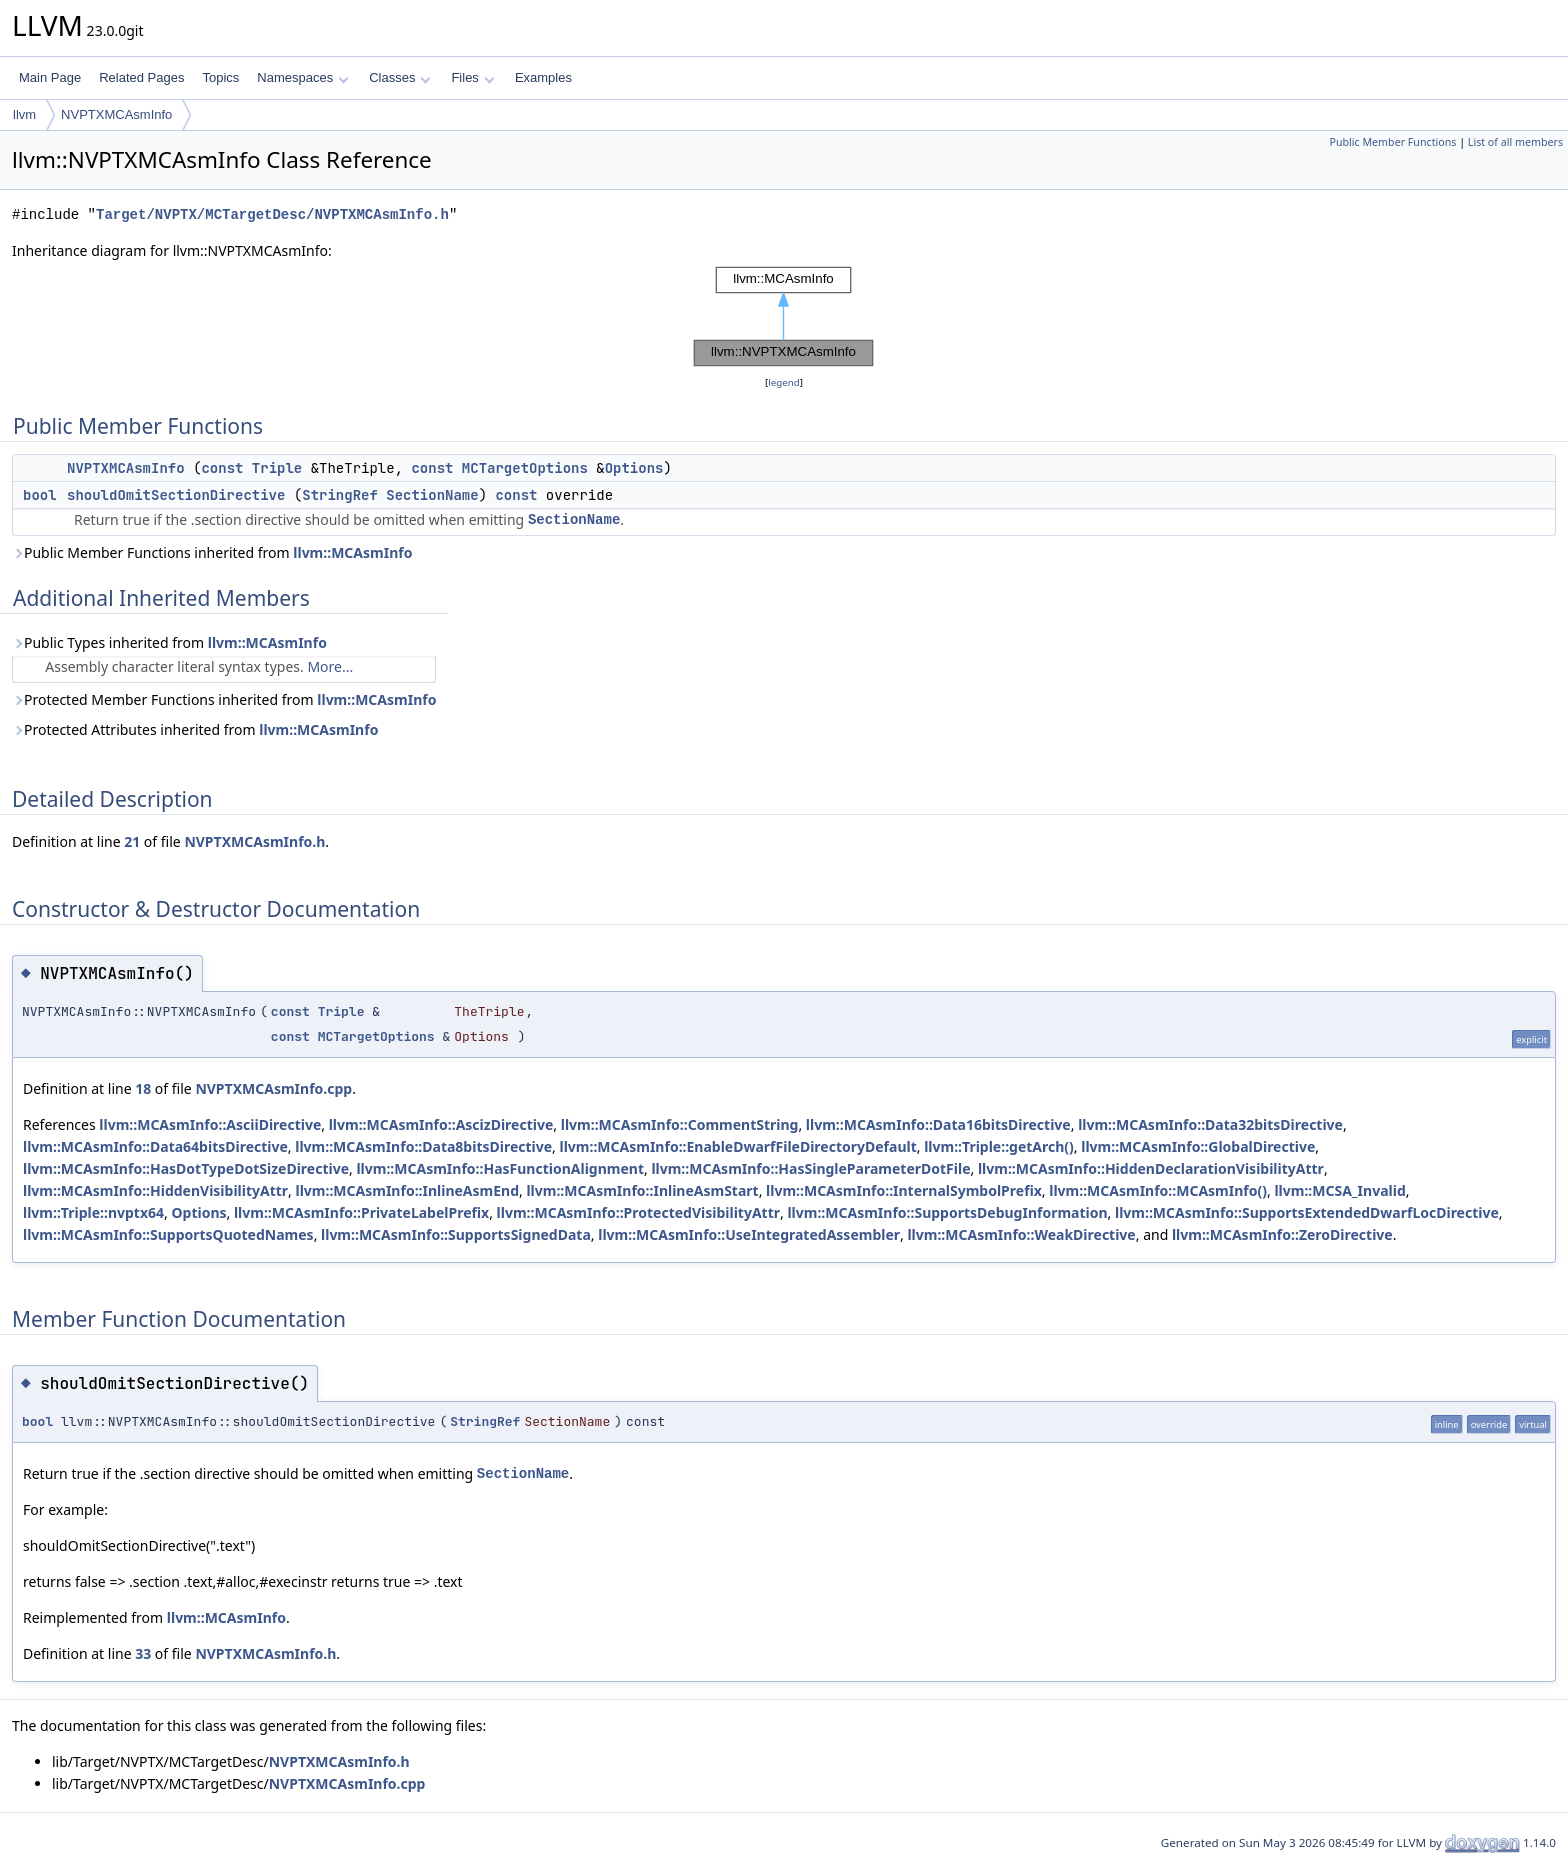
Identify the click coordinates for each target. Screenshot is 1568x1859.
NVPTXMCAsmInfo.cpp (273, 1088)
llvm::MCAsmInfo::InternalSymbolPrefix (904, 1190)
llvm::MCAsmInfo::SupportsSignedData (456, 1234)
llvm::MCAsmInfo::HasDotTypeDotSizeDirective (186, 1168)
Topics (220, 77)
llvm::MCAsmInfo (352, 552)
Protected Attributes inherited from (195, 729)
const (222, 468)
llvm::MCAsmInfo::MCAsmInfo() (1158, 1190)
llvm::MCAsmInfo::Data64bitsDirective (155, 1146)
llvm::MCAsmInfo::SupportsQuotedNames (168, 1234)
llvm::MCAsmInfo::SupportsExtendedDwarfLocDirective (1307, 1212)
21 (132, 841)
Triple (277, 468)
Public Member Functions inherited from (212, 552)
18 (143, 1088)
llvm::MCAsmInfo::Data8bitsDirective (423, 1146)
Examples (543, 77)
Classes (400, 77)
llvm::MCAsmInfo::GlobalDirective (1198, 1146)
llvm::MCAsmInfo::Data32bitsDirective (1210, 1124)
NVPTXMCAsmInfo (116, 114)
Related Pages (141, 77)
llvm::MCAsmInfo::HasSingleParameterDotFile (810, 1168)
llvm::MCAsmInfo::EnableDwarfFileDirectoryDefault (738, 1146)
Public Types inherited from (169, 642)
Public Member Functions (1392, 142)
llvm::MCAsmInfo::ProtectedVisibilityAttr (638, 1212)
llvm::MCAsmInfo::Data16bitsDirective (938, 1124)
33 (143, 1653)
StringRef (340, 495)
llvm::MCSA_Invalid (1339, 1190)
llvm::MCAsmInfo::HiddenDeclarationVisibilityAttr (1151, 1168)
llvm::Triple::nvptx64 (93, 1212)
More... (330, 666)
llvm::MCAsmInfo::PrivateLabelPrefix (361, 1212)
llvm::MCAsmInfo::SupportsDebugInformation (947, 1212)
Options (634, 468)
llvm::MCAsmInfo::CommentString (680, 1124)
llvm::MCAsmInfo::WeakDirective (1021, 1234)
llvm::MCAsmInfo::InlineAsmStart (642, 1190)
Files (472, 77)
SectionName (432, 495)
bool (40, 495)
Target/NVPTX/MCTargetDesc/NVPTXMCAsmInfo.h (272, 214)
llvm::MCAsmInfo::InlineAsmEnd (408, 1190)
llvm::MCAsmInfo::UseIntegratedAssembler (749, 1234)
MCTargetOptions (525, 468)
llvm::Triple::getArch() (999, 1146)
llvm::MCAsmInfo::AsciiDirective (210, 1124)
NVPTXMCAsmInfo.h (254, 841)
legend (784, 382)
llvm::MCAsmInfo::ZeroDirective (1282, 1234)
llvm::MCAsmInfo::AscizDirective (441, 1124)
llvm (24, 114)
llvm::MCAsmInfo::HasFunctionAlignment (500, 1168)
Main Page (50, 77)
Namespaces (302, 77)
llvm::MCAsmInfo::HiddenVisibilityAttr (155, 1190)
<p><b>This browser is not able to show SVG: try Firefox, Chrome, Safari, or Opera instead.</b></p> (784, 317)
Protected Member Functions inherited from (224, 699)
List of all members (1515, 142)
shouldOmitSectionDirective (176, 495)
